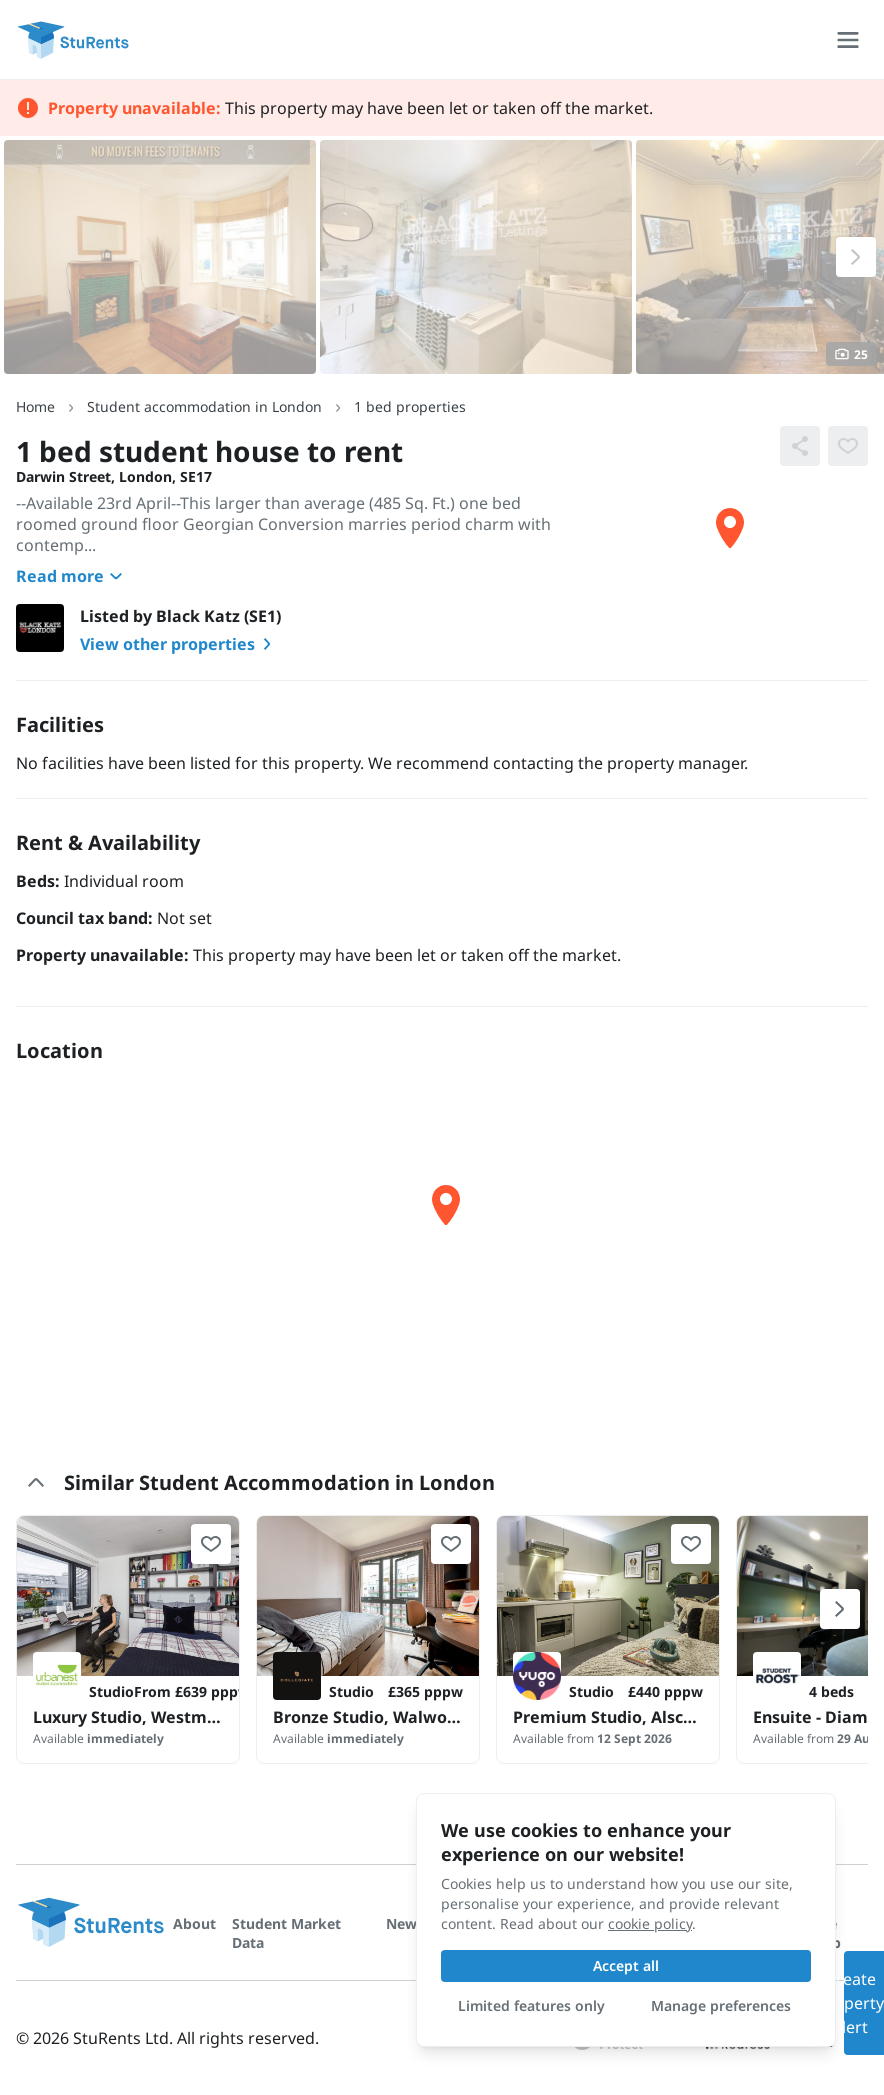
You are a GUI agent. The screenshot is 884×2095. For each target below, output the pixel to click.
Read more (72, 576)
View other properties (179, 644)
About (194, 1923)
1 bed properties (410, 406)
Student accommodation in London (204, 406)
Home (35, 406)
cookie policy (650, 1923)
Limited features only (531, 2005)
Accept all (626, 1965)
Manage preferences (721, 2005)
